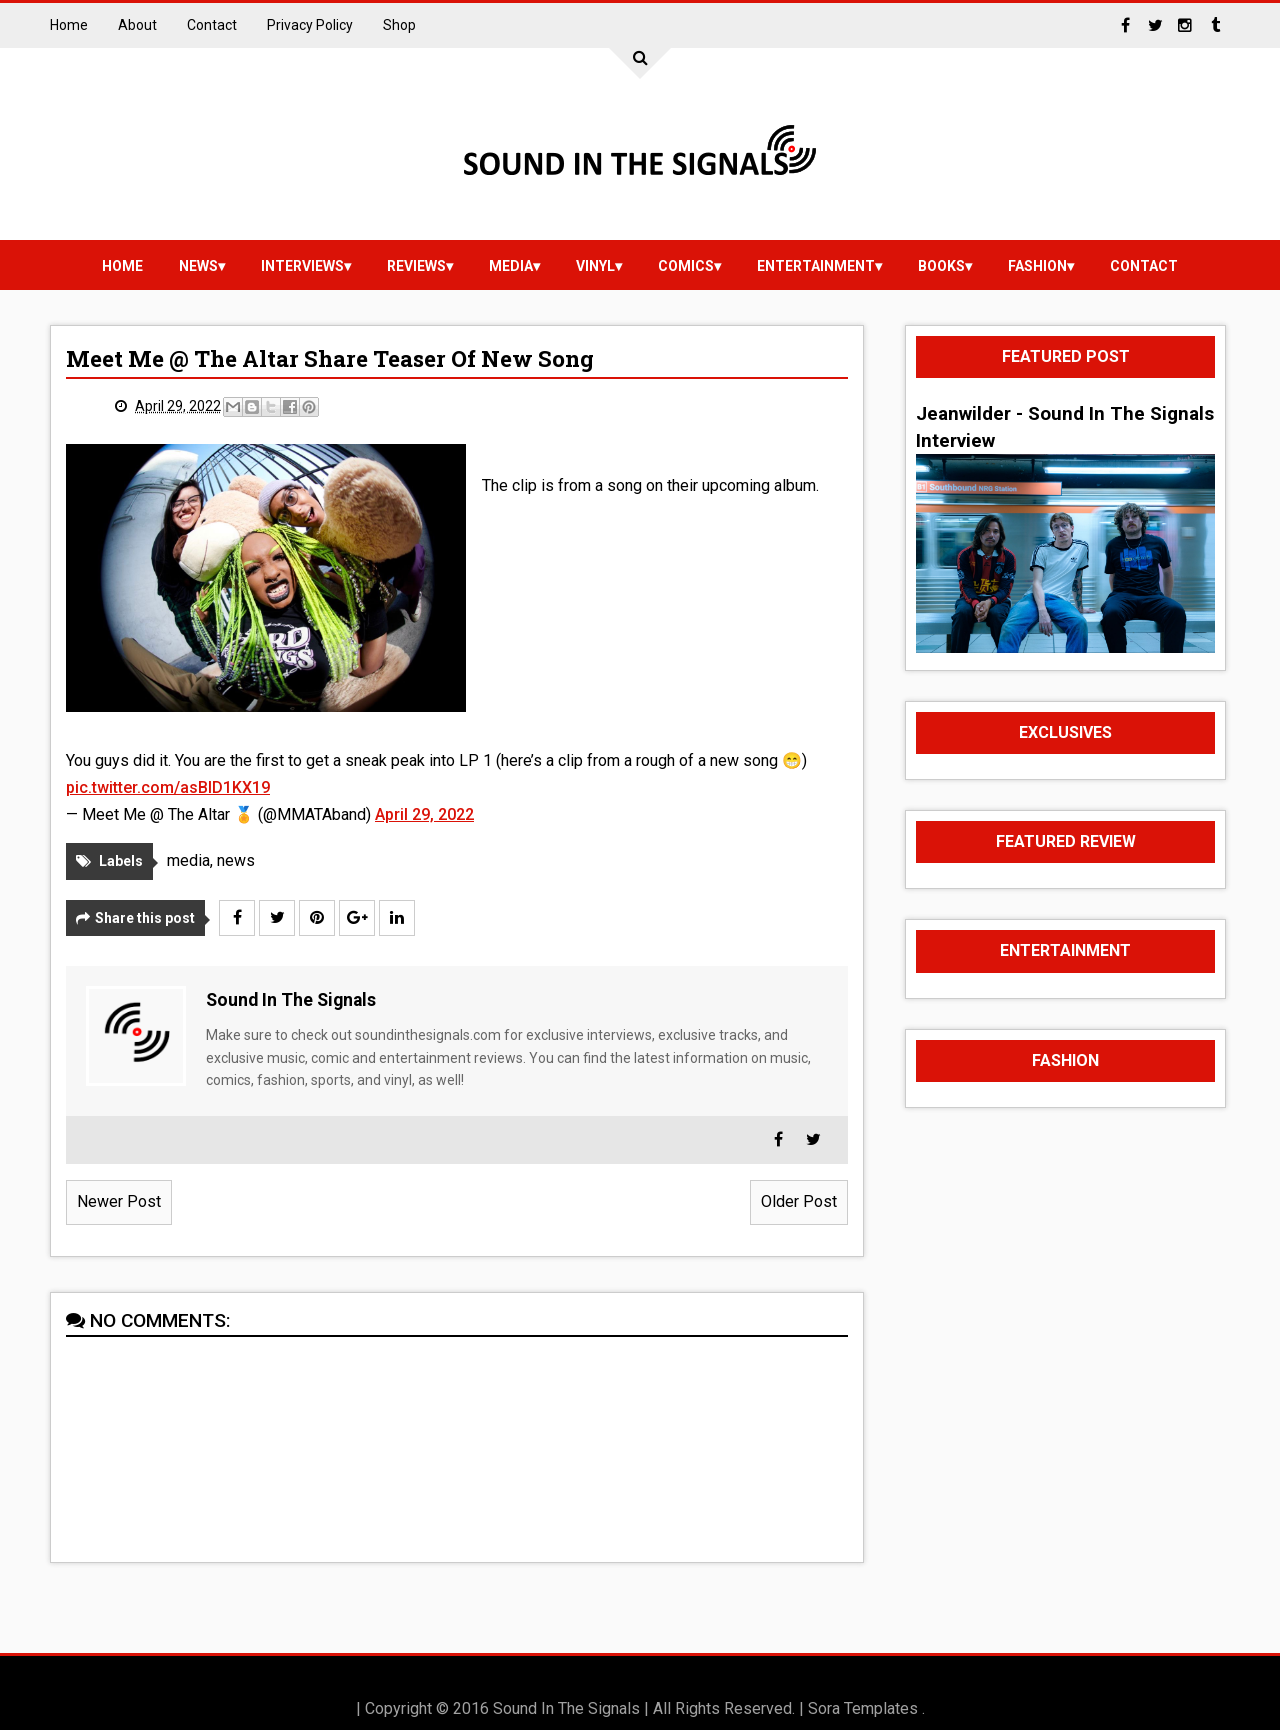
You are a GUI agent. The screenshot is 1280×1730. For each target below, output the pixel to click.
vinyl (595, 266)
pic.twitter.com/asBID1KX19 (168, 787)
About (137, 25)
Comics (686, 266)
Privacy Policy (310, 25)
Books (941, 266)
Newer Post (119, 1201)
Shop (399, 25)
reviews (416, 266)
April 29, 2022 (424, 814)
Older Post (799, 1201)
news (198, 266)
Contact (212, 25)
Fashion (1037, 266)
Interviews (302, 266)
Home (69, 25)
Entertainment (816, 266)
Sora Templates (863, 1708)
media (511, 266)
